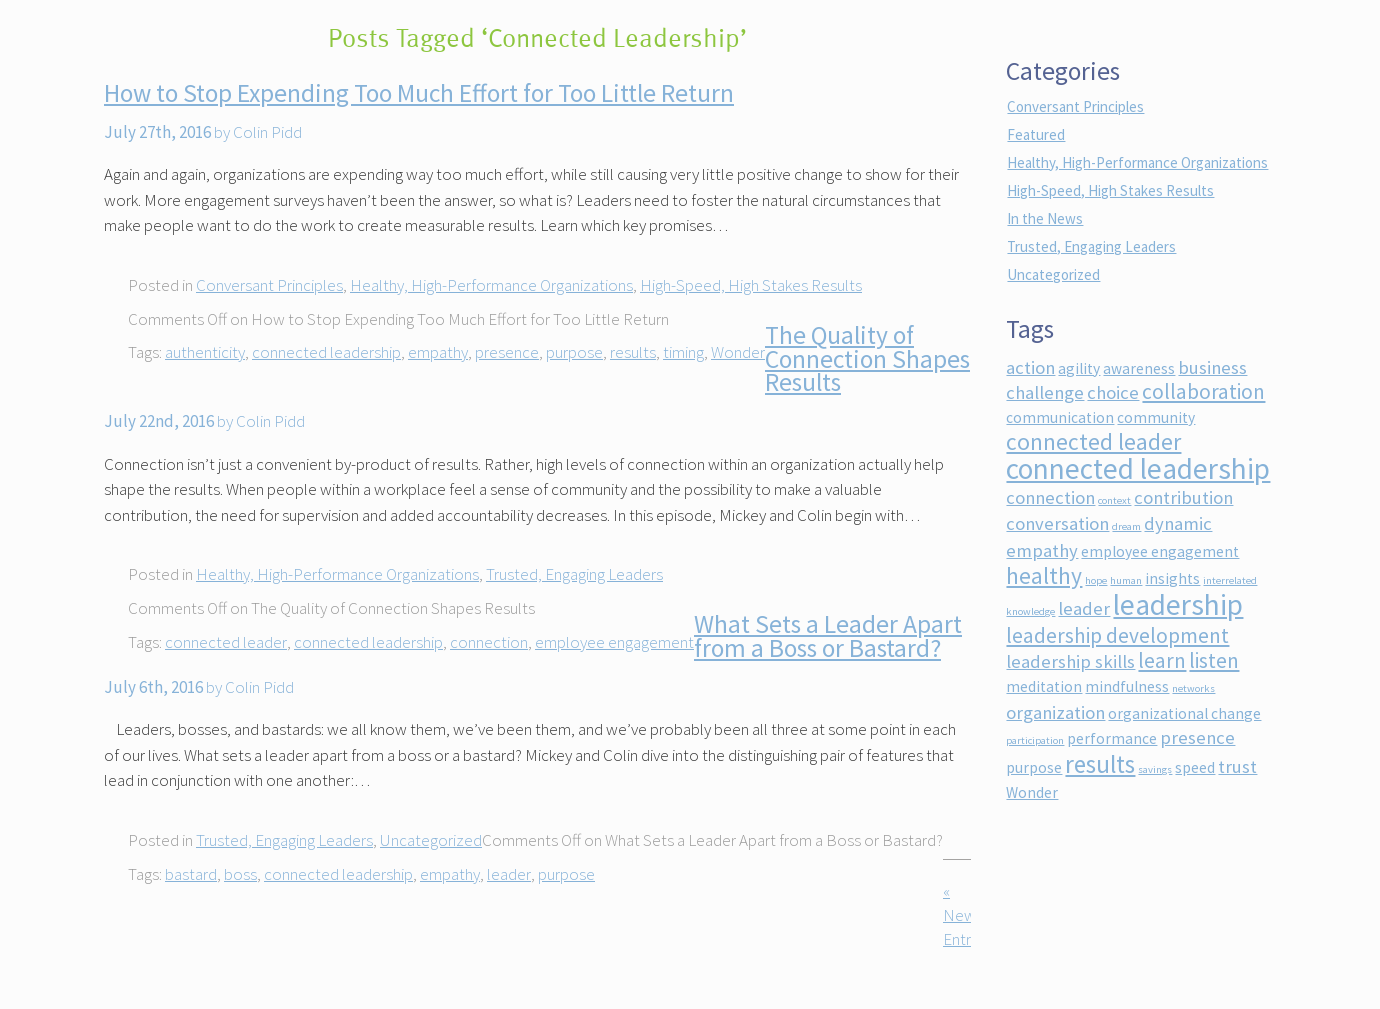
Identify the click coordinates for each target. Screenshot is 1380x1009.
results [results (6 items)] (1100, 764)
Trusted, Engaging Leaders (574, 574)
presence (507, 352)
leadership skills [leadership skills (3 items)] (1070, 661)
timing (683, 352)
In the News (1045, 218)
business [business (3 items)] (1212, 367)
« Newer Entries (966, 915)
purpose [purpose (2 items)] (1034, 767)
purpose (574, 352)
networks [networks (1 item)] (1193, 688)
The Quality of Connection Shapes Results (867, 359)
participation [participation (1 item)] (1035, 740)
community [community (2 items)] (1156, 417)
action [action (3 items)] (1030, 367)
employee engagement (614, 642)
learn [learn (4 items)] (1162, 660)
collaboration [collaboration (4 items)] (1203, 391)
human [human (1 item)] (1126, 580)
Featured (1036, 134)
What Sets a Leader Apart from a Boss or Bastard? (828, 636)
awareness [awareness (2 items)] (1139, 368)
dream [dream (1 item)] (1126, 526)
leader (509, 874)
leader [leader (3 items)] (1084, 608)
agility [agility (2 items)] (1079, 368)
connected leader (226, 642)
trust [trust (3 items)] (1237, 766)
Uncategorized (431, 840)
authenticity (205, 352)
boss (240, 874)
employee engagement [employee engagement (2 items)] (1160, 551)
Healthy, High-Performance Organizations (491, 285)
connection (489, 642)
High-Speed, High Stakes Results (751, 285)
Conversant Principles (269, 285)
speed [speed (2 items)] (1195, 767)
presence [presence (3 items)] (1197, 737)
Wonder (738, 352)
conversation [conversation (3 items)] (1057, 523)
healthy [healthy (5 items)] (1044, 575)
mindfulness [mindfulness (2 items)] (1127, 686)
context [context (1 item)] (1114, 500)
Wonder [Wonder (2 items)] (1032, 792)
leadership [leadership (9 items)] (1178, 604)
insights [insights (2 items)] (1172, 578)
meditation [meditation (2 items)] (1044, 686)
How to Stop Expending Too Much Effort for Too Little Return (419, 93)
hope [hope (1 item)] (1096, 580)
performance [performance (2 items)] (1112, 738)
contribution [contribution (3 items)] (1183, 497)
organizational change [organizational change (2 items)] (1184, 713)
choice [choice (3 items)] (1113, 392)
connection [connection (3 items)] (1050, 497)
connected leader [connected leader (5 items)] (1093, 441)
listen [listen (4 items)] (1214, 660)
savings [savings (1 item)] (1155, 769)
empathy (438, 352)
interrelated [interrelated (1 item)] (1230, 580)
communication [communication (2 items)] (1060, 417)
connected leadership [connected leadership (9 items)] (1138, 468)
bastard (191, 874)
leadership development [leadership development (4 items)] (1117, 635)
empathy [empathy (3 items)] (1042, 550)
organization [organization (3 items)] (1055, 712)
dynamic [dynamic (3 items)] (1178, 523)
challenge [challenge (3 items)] (1045, 392)
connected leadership (326, 352)
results (633, 352)
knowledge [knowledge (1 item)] (1030, 611)
